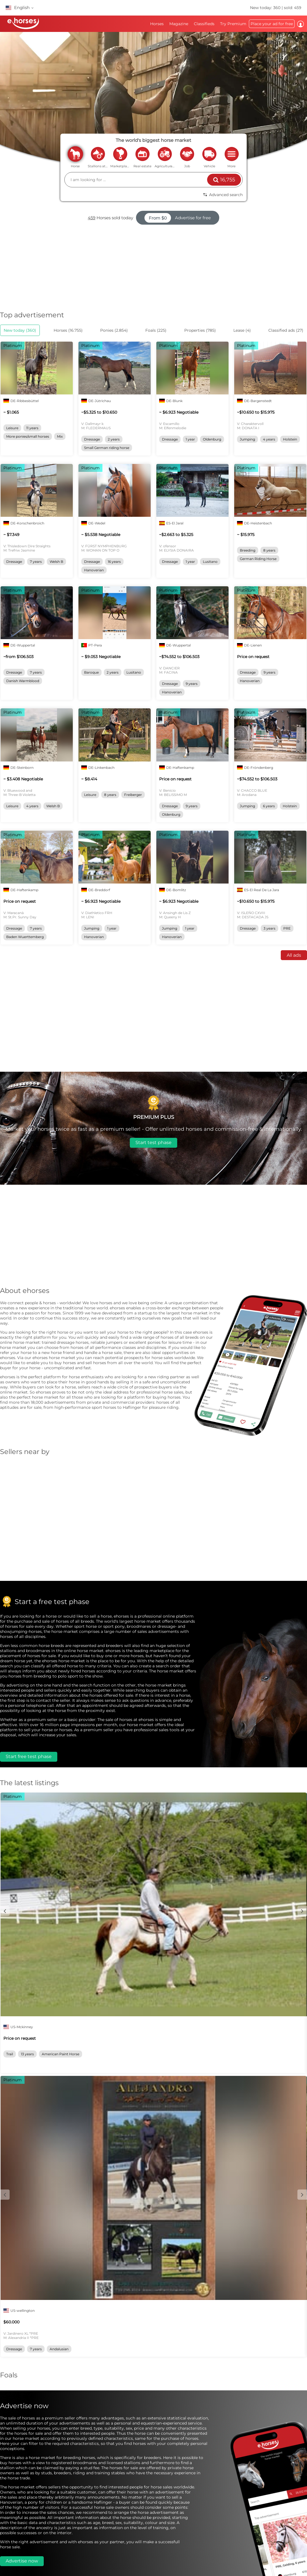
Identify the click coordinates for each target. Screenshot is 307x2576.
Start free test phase (29, 1756)
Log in (300, 24)
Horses (157, 23)
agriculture (164, 153)
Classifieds (204, 23)
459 (91, 217)
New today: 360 (266, 7)
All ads (294, 955)
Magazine (178, 23)
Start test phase (153, 1142)
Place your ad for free (272, 23)
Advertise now (22, 2561)
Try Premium (233, 23)
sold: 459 (292, 7)
